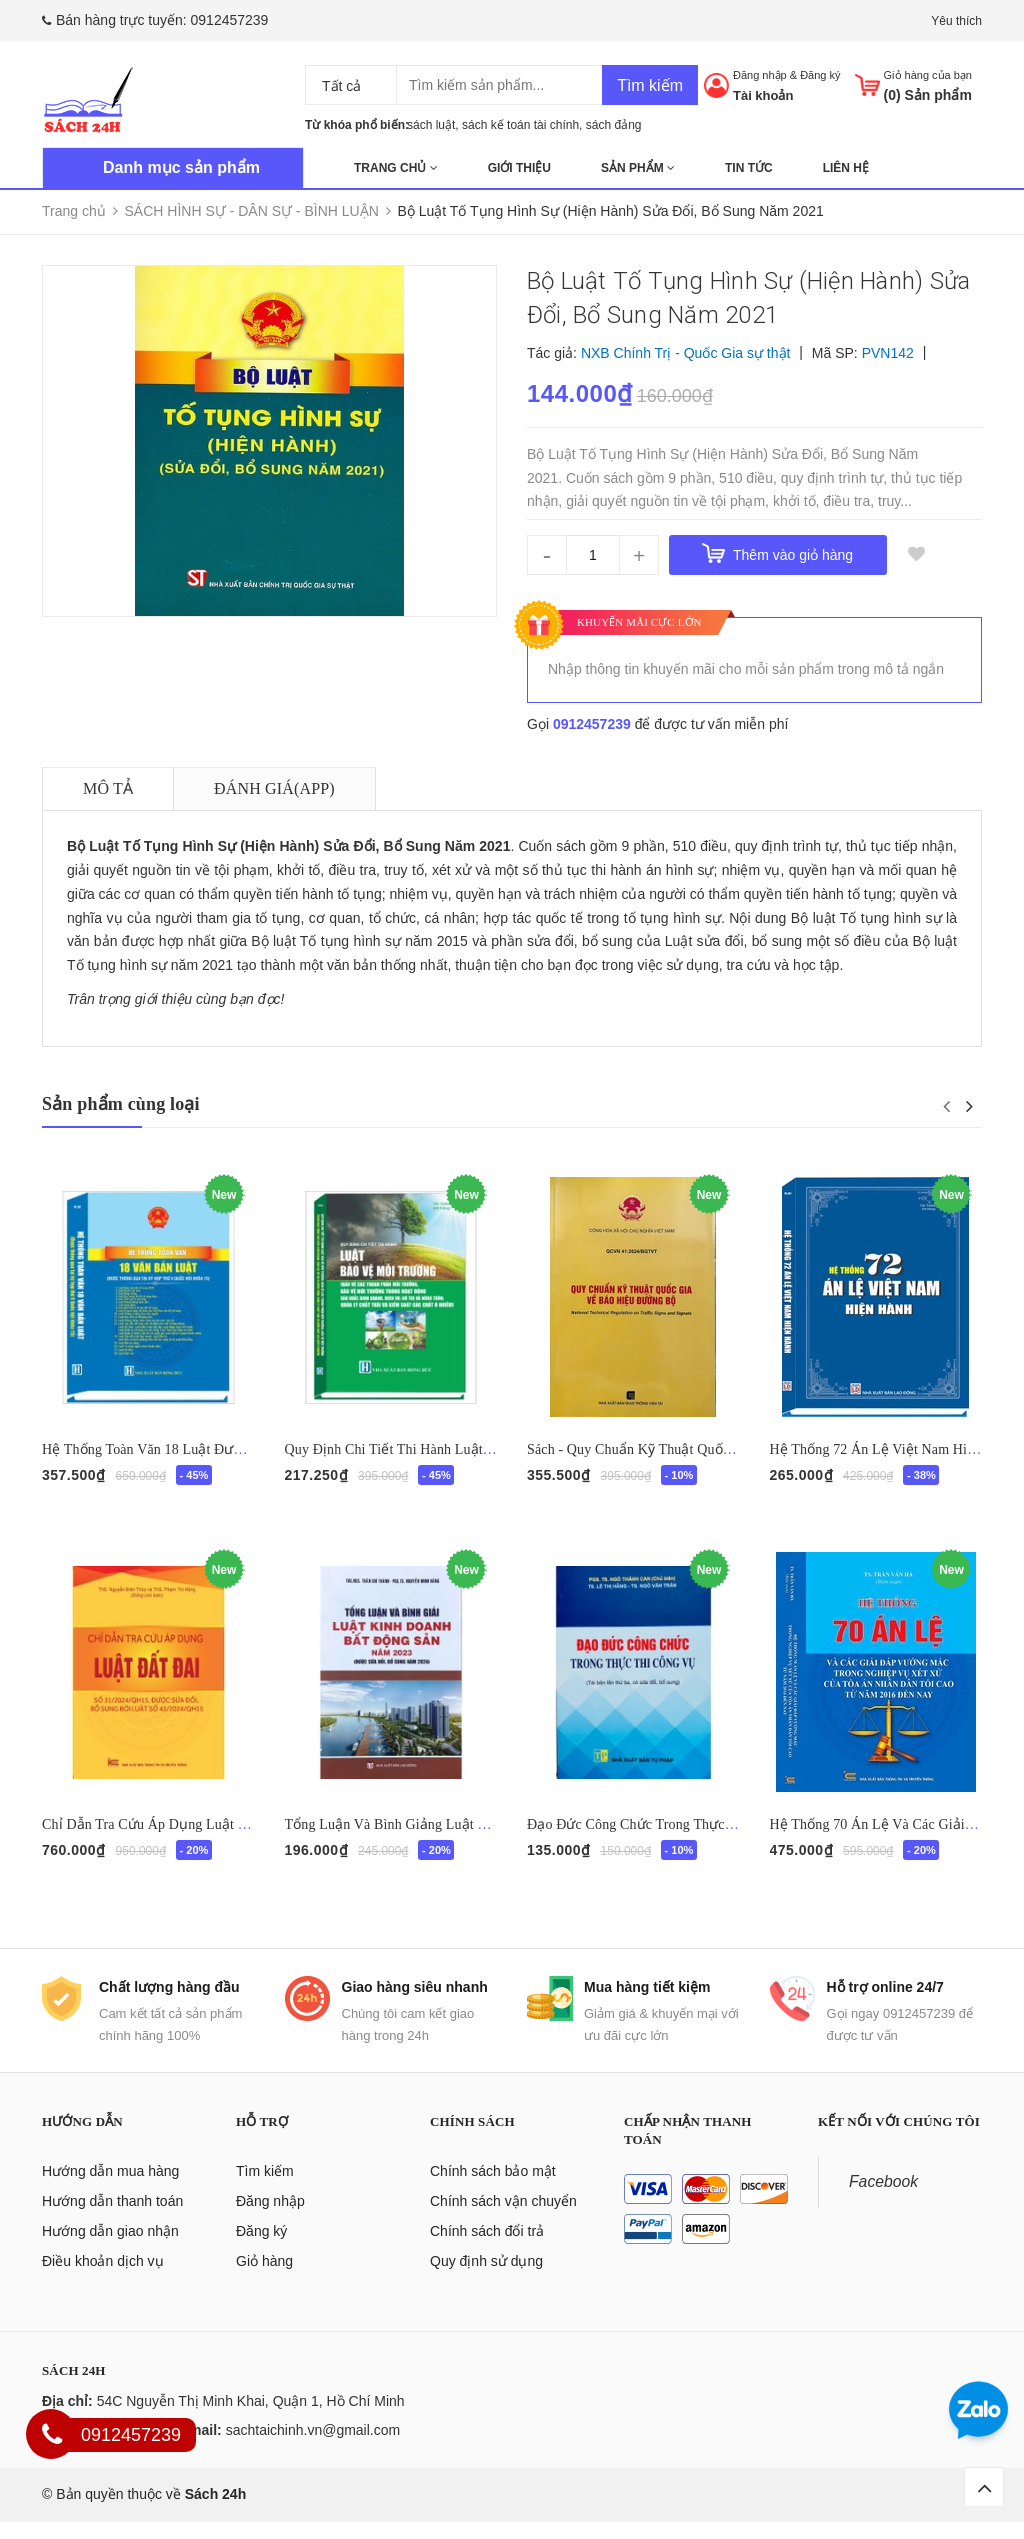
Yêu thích (956, 21)
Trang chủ (396, 168)
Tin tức (749, 168)
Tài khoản (763, 95)
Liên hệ (846, 168)
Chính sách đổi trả (487, 2249)
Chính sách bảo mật (493, 2189)
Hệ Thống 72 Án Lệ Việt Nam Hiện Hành (893, 1449)
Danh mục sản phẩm (181, 167)
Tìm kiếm (650, 85)
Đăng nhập (760, 75)
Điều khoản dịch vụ (103, 2279)
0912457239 (230, 20)
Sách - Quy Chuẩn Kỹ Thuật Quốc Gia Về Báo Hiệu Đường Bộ (715, 1449)
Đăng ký (820, 75)
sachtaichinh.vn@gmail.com (313, 2448)
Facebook (883, 2199)
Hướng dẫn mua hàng (110, 2189)
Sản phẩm (638, 168)
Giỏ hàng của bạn (928, 75)
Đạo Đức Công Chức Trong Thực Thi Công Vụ (666, 1833)
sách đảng (614, 125)
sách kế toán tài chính (520, 125)
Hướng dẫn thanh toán (112, 2219)
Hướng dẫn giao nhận (110, 2249)
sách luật (431, 125)
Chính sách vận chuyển (503, 2219)
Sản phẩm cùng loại (121, 1104)
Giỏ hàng (264, 2279)
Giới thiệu (519, 168)
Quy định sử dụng (486, 2279)
